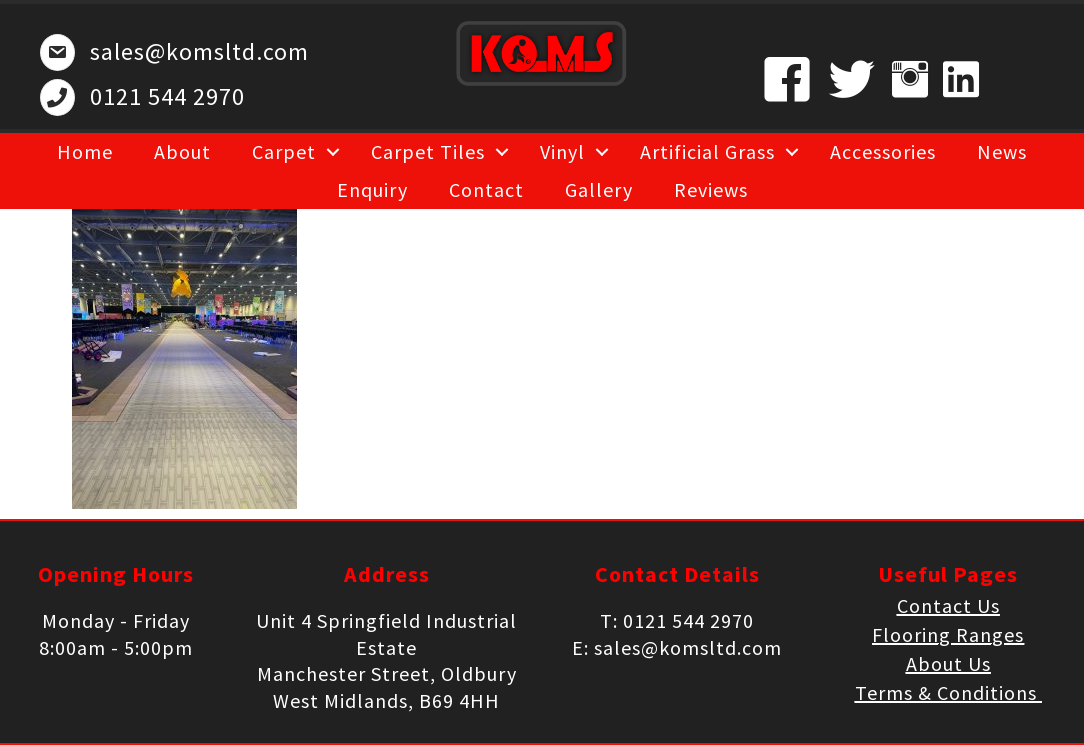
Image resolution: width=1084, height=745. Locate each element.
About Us (948, 663)
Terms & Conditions (948, 692)
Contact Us (948, 605)
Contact (486, 189)
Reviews (711, 189)
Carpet (284, 151)
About (182, 151)
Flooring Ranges (948, 634)
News (1002, 151)
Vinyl (562, 151)
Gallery (599, 189)
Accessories (883, 151)
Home (85, 151)
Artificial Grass (707, 151)
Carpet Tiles (428, 151)
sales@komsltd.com (199, 51)
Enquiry (372, 189)
